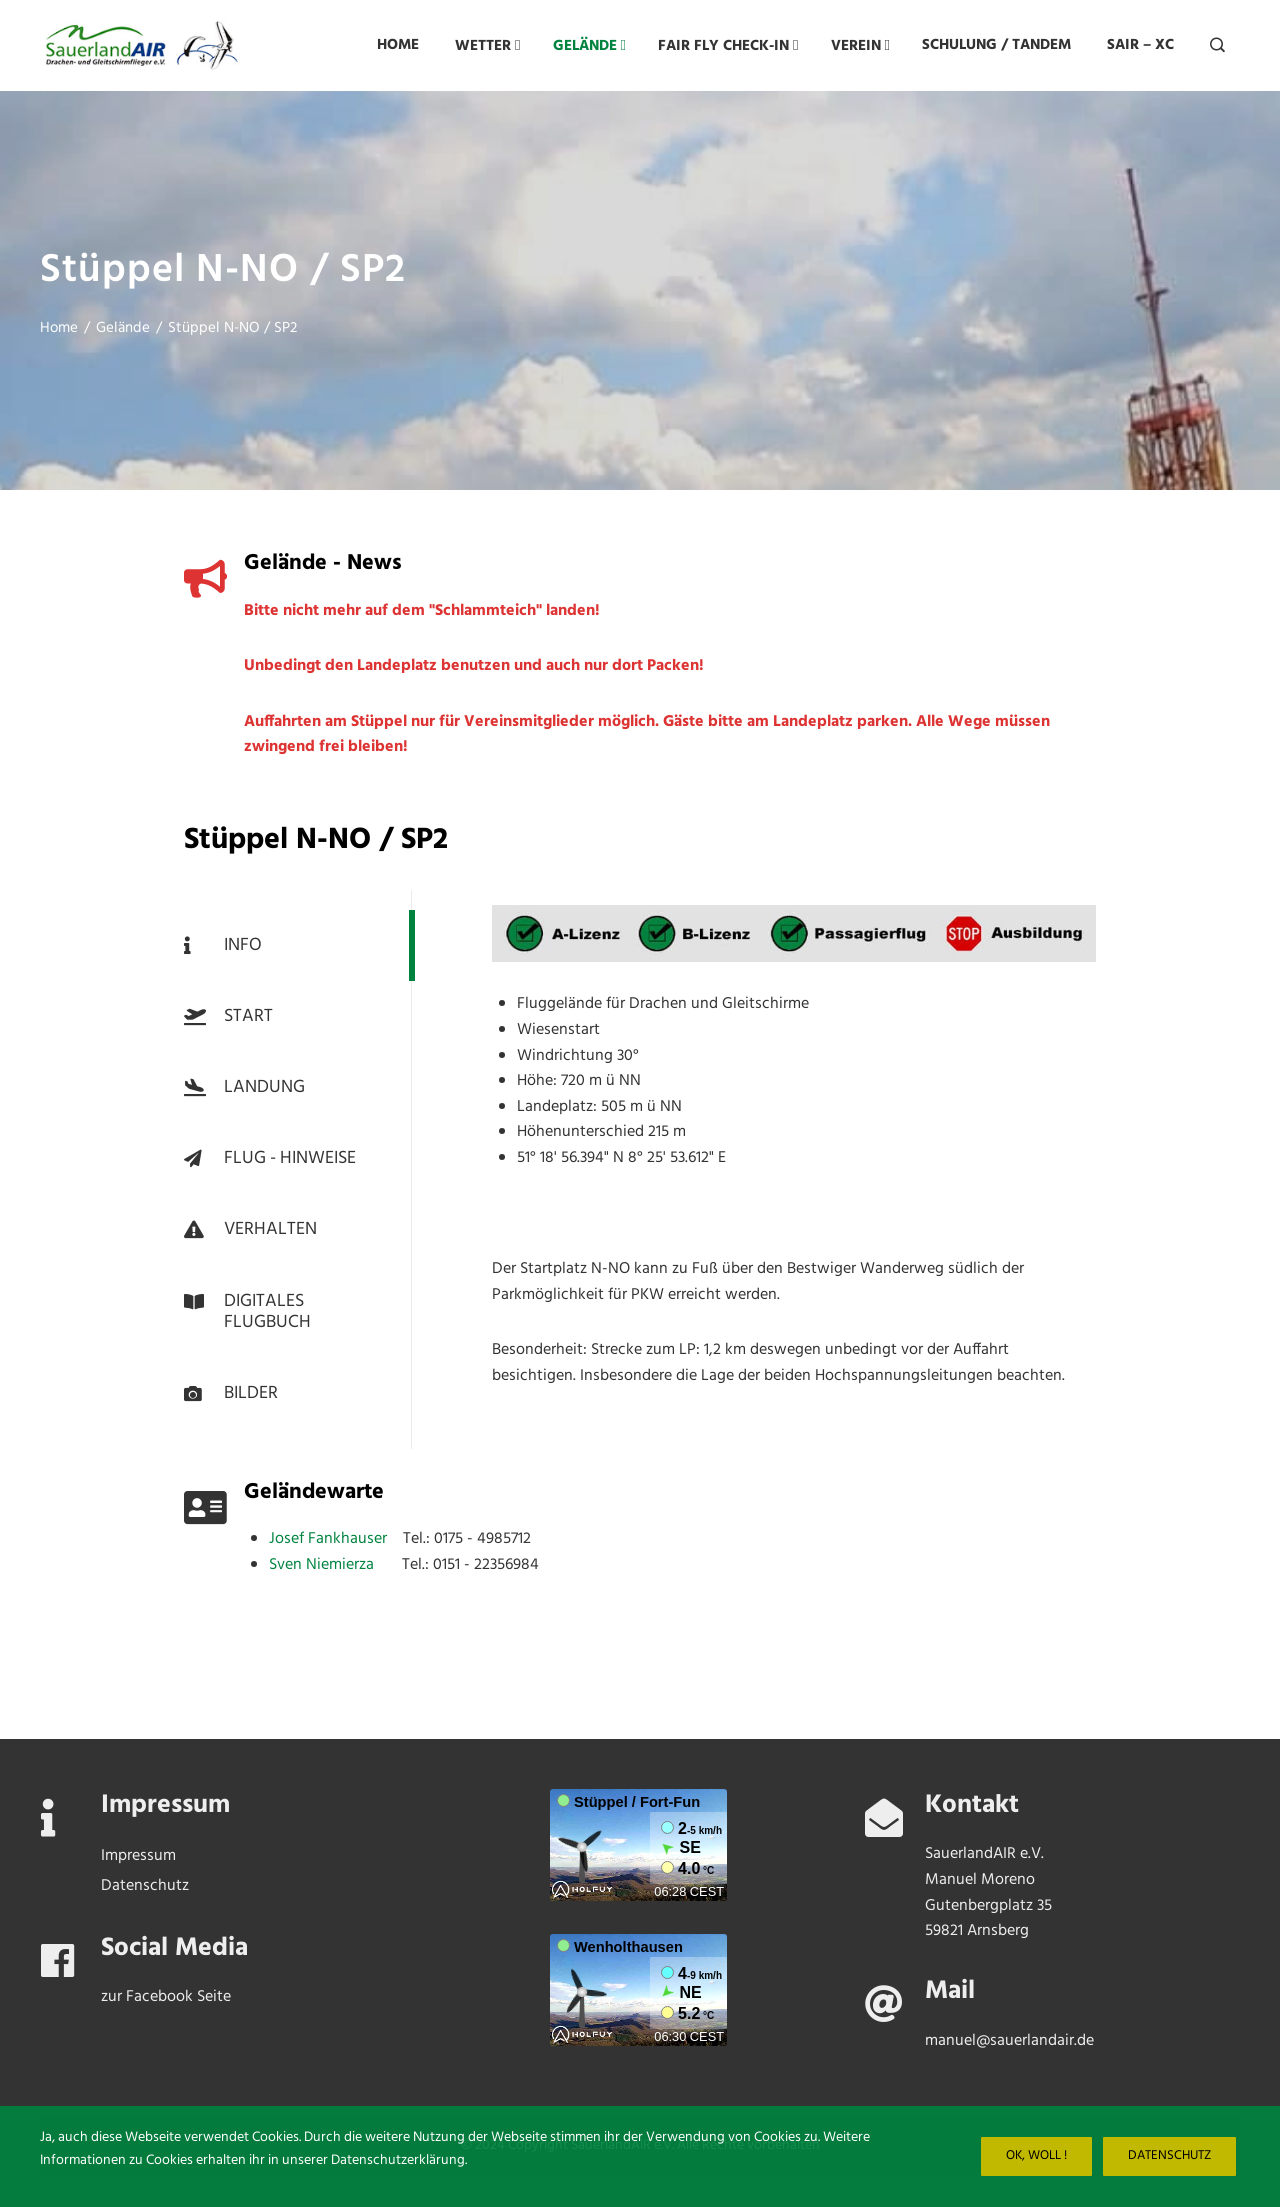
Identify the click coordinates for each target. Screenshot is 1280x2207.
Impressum (138, 1856)
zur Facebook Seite (166, 1997)
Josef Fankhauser (336, 1539)
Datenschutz (1169, 2156)
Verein (860, 45)
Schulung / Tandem (996, 45)
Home (398, 45)
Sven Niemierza (335, 1565)
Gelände (589, 45)
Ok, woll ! (1036, 2156)
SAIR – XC (1140, 45)
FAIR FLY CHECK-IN (728, 45)
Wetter (487, 45)
